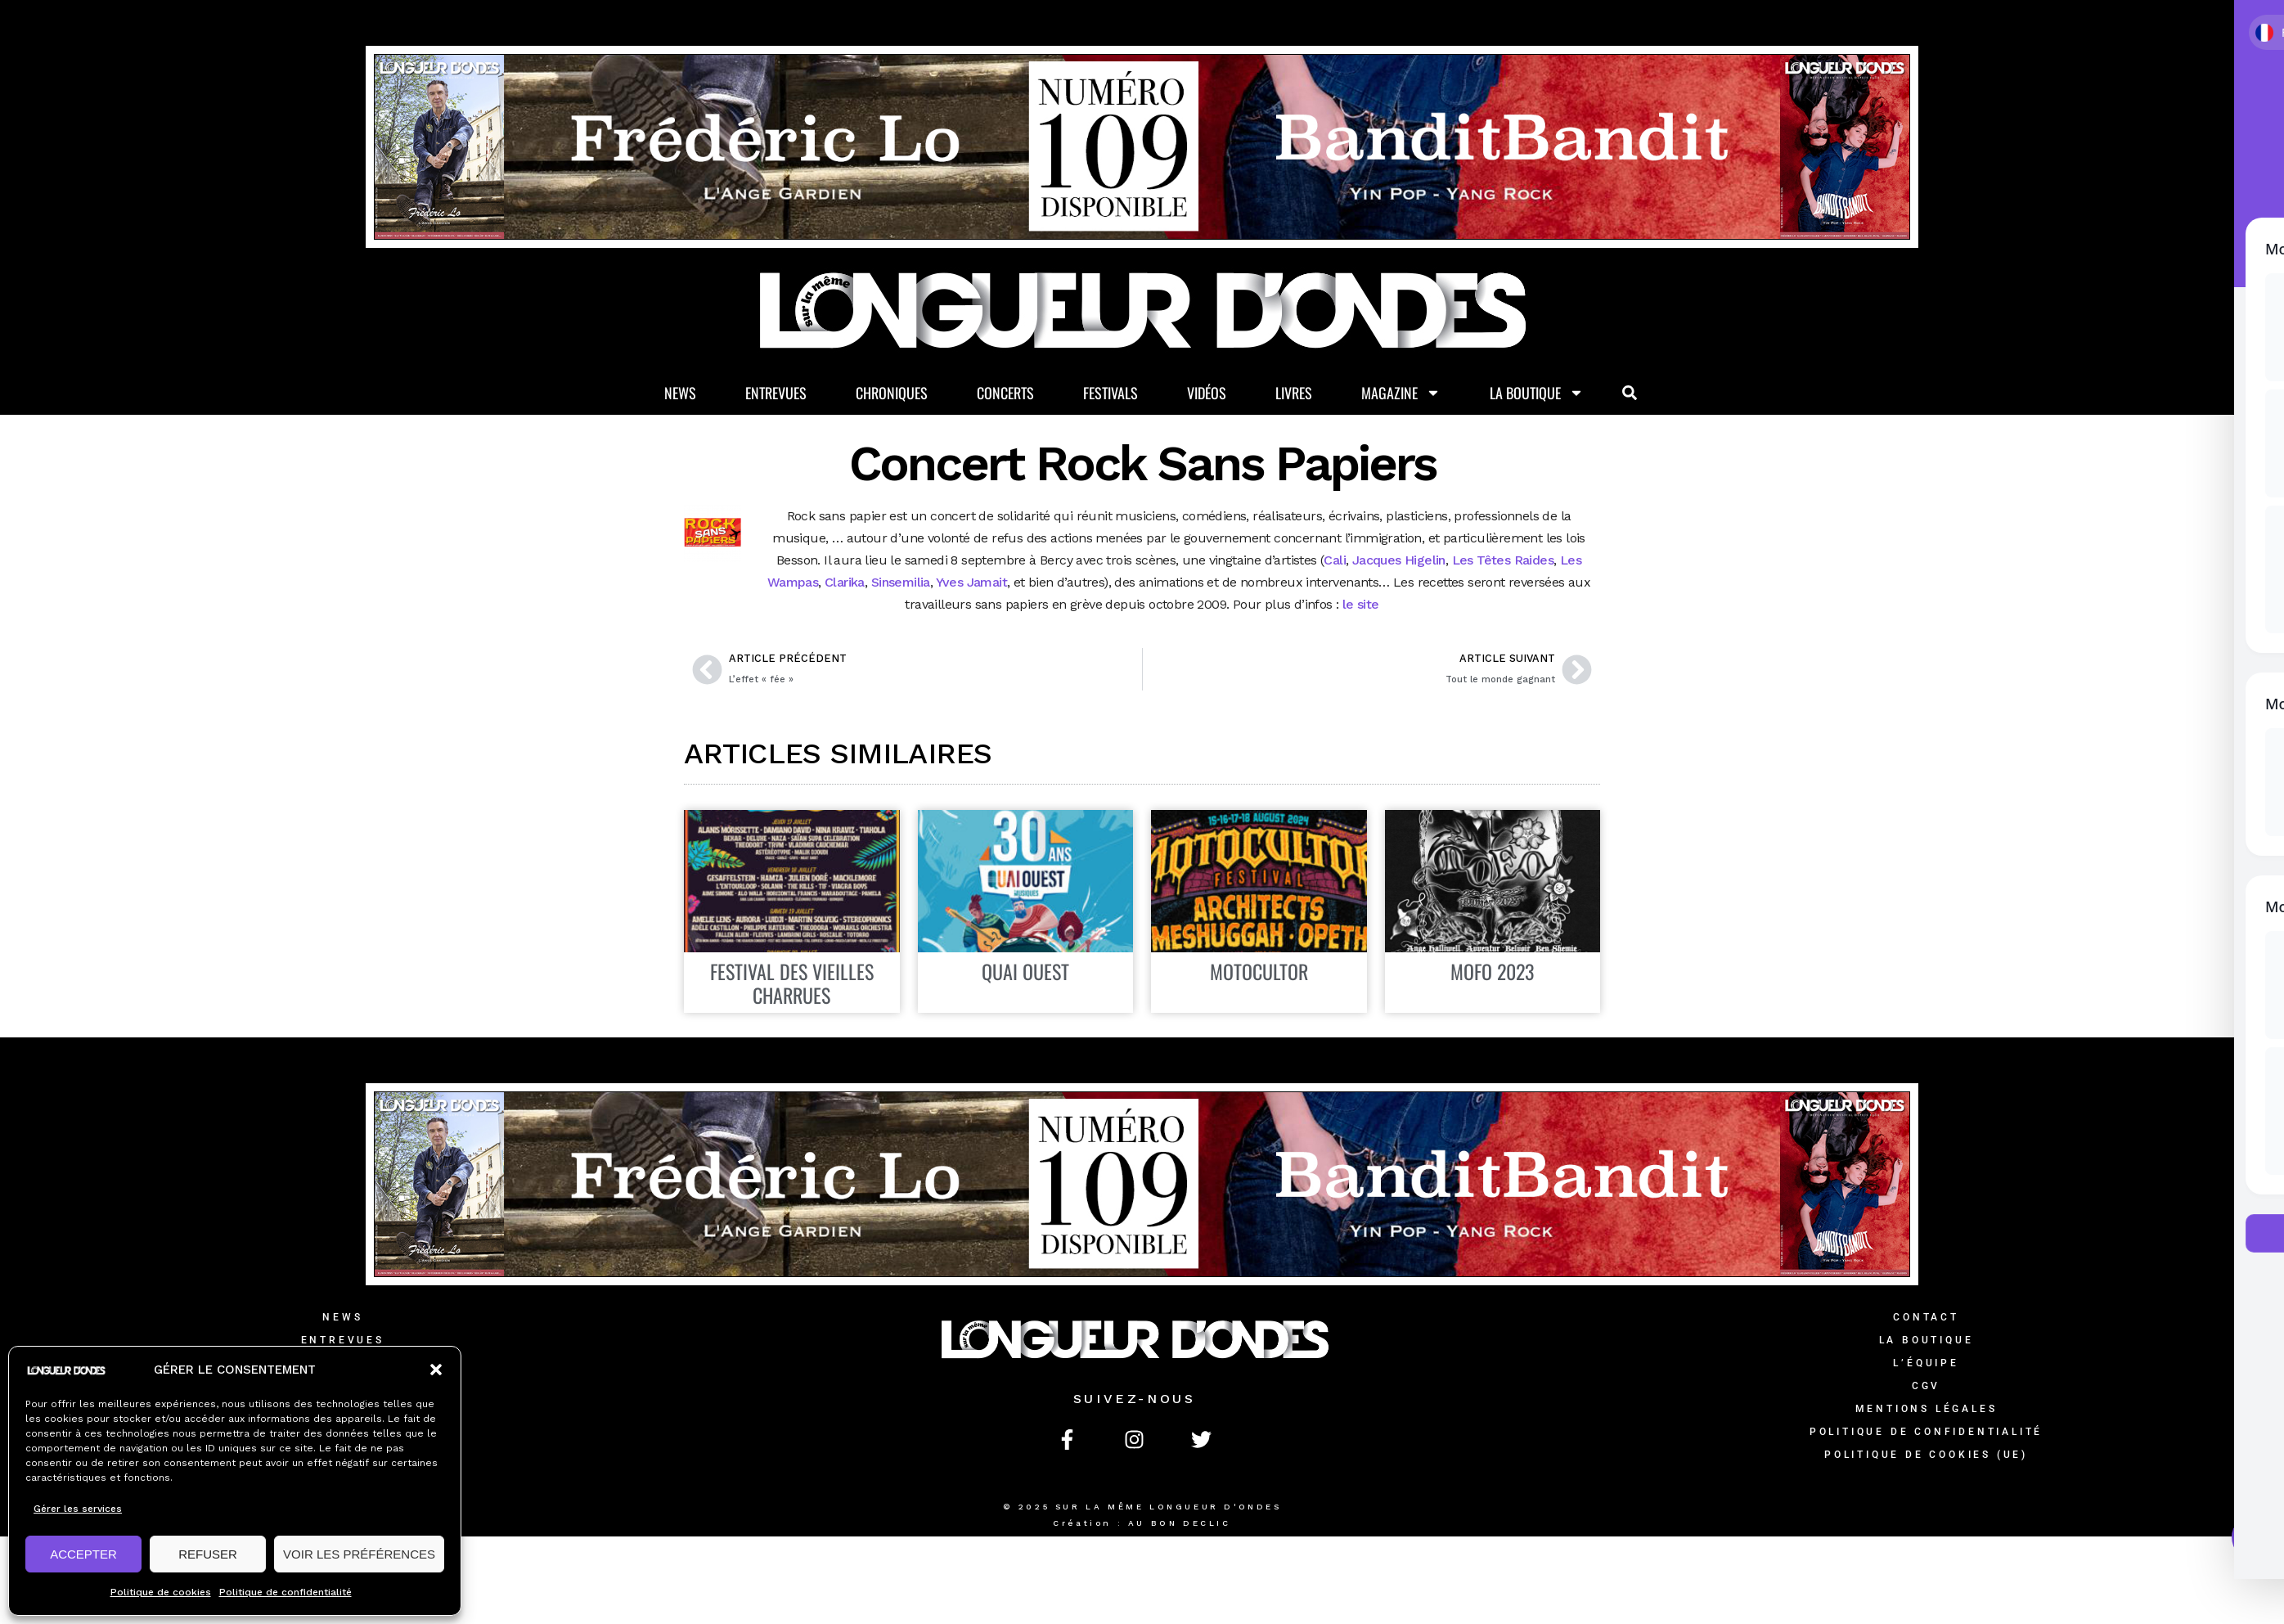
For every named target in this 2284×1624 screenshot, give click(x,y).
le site (1358, 604)
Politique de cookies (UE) (1926, 1454)
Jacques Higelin (1398, 560)
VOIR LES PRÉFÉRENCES (359, 1554)
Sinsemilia (900, 582)
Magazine (1401, 392)
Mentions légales (1926, 1409)
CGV (1926, 1386)
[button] (436, 1369)
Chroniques (892, 392)
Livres (1293, 392)
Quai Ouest (1025, 971)
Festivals (1110, 392)
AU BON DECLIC (1179, 1522)
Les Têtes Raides (1502, 560)
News (680, 392)
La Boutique (1537, 392)
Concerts (1005, 392)
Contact (1926, 1317)
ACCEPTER (83, 1554)
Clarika (845, 582)
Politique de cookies (160, 1592)
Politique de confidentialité (285, 1592)
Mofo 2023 (1492, 971)
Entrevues (776, 392)
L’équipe (1925, 1363)
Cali (1335, 560)
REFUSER (207, 1554)
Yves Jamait (970, 582)
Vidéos (1206, 392)
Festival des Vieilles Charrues (792, 983)
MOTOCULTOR (1259, 971)
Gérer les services (78, 1508)
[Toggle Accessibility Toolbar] (2254, 1537)
